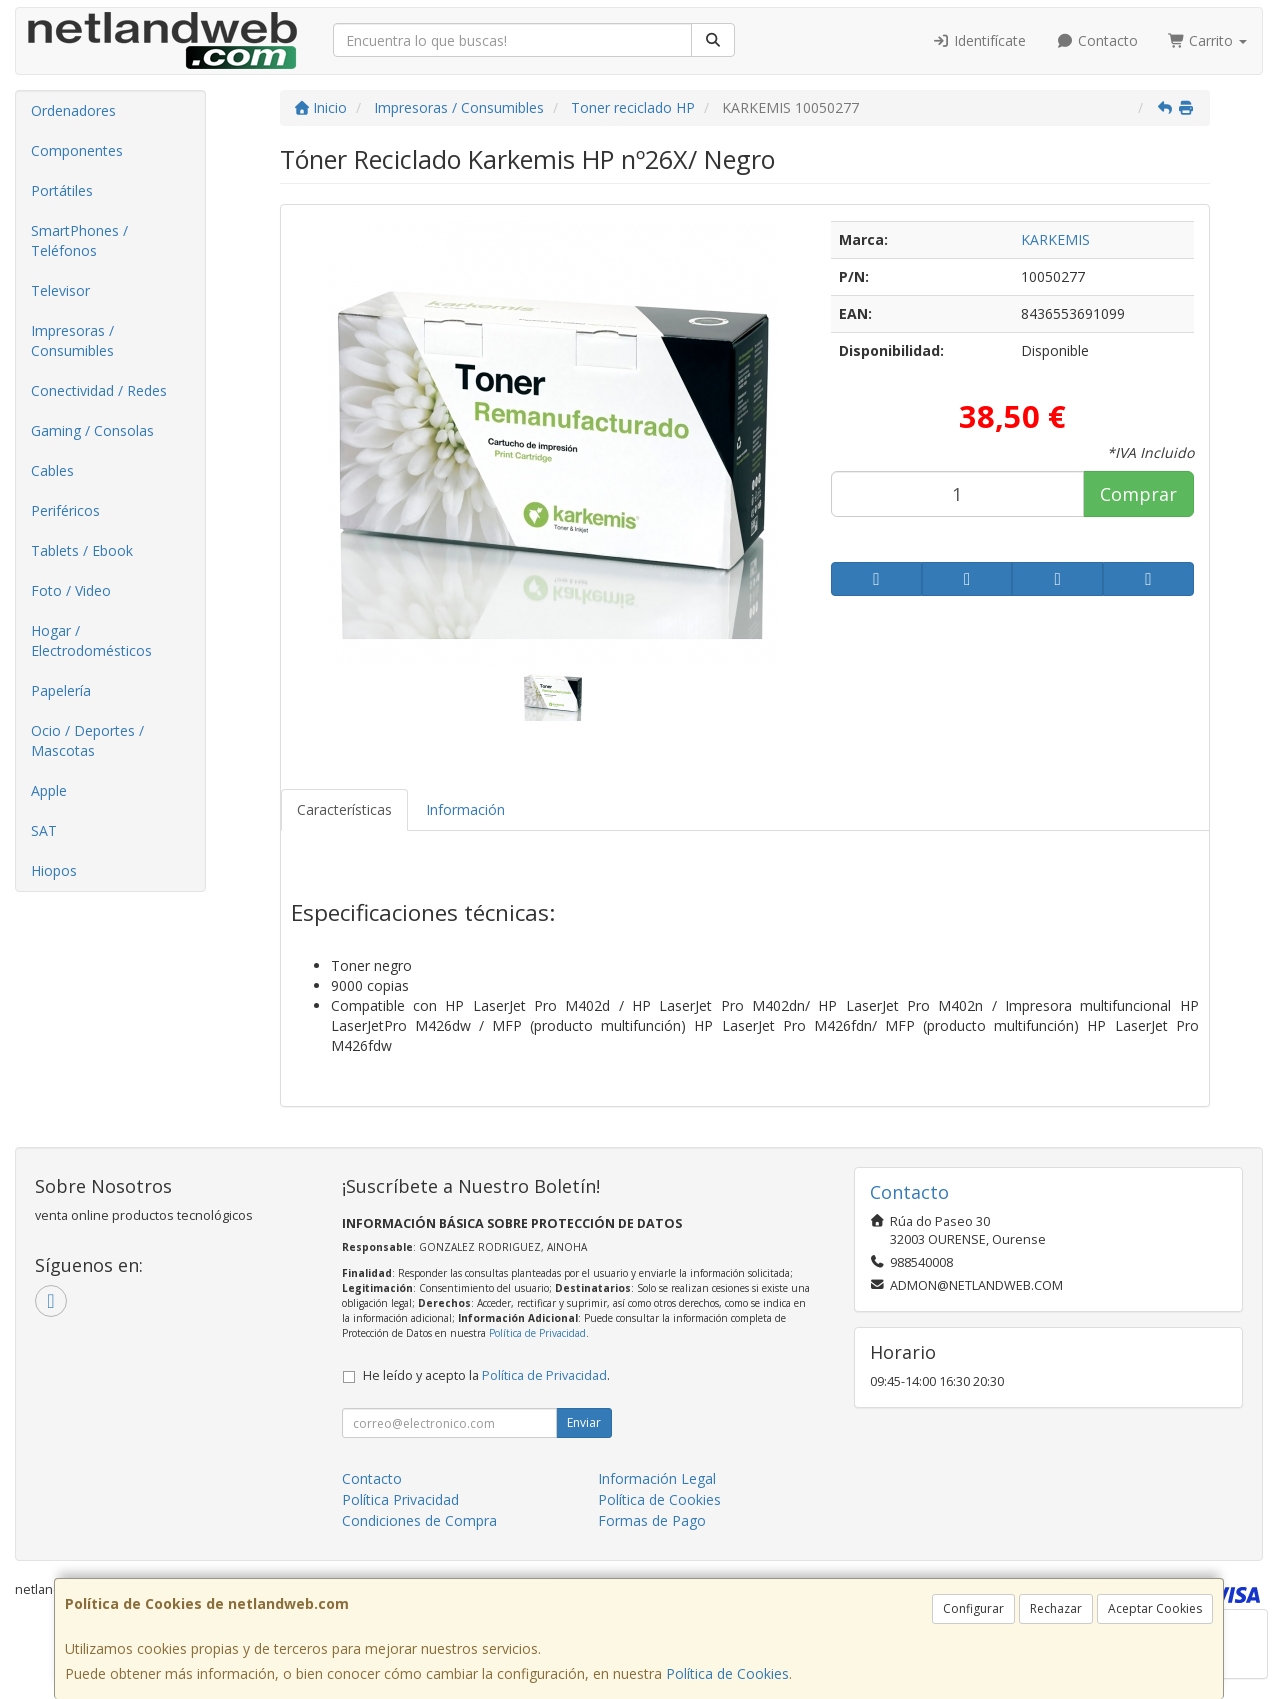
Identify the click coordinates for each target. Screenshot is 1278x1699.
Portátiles (62, 190)
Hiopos (54, 870)
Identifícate (980, 40)
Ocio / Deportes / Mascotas (87, 740)
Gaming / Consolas (92, 430)
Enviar (584, 1422)
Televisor (60, 290)
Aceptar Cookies (1155, 1608)
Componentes (77, 150)
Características (344, 809)
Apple (49, 790)
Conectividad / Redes (99, 390)
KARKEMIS (1055, 239)
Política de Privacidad (537, 1333)
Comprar (1138, 494)
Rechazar (1056, 1608)
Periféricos (65, 510)
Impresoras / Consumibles (72, 340)
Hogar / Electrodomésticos (91, 640)
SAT (44, 830)
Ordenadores (73, 110)
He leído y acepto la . (486, 1375)
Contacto (1097, 40)
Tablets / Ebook (82, 550)
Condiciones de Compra (419, 1520)
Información (465, 809)
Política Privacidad (400, 1499)
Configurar (973, 1608)
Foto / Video (71, 590)
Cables (52, 470)
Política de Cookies (727, 1673)
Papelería (61, 690)
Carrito (1208, 40)
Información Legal (657, 1478)
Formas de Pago (652, 1520)
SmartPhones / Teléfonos (79, 240)
